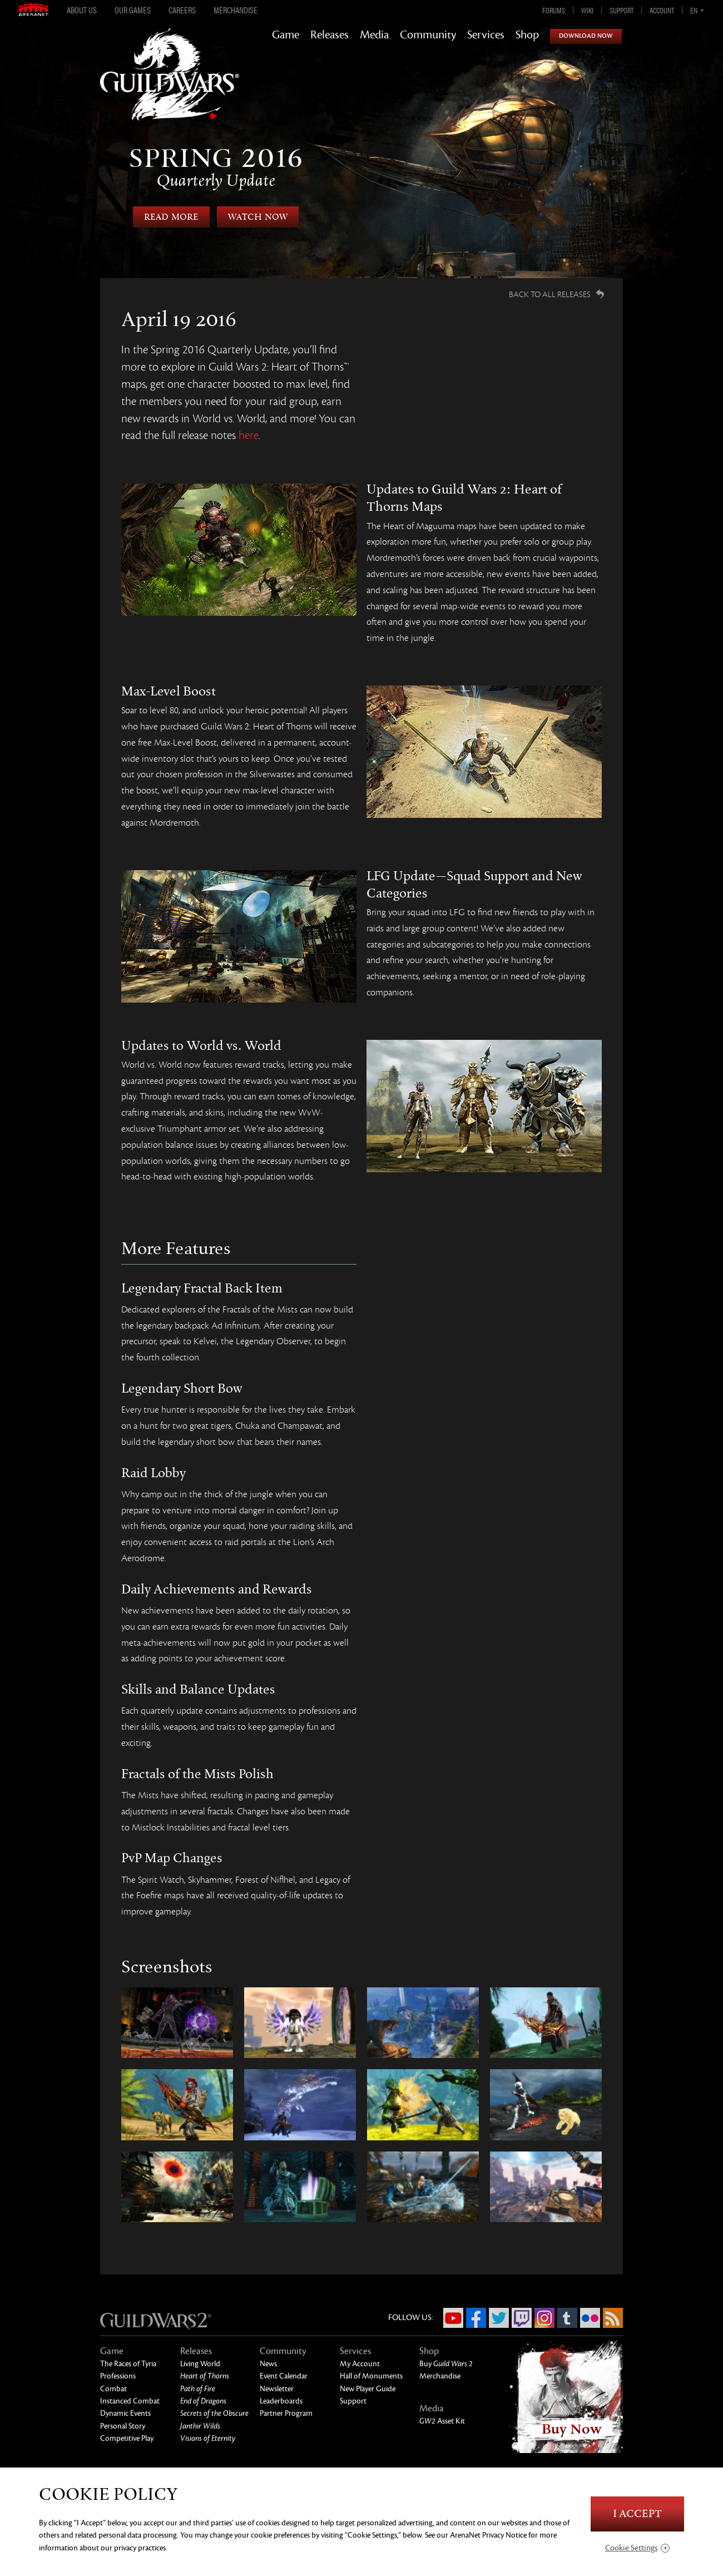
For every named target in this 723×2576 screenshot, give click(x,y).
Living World (200, 2363)
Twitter (499, 2318)
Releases (329, 35)
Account (662, 10)
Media (374, 35)
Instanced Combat (130, 2401)
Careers (182, 10)
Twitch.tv (522, 2318)
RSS (613, 2318)
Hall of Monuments (371, 2376)
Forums (553, 10)
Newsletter (277, 2389)
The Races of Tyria (128, 2363)
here (249, 435)
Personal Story (122, 2426)
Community (428, 35)
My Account (360, 2363)
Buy (446, 2363)
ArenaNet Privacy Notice (488, 2535)
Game (285, 35)
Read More (171, 217)
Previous (79, 185)
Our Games (133, 10)
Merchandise (235, 10)
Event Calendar (284, 2376)
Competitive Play (126, 2438)
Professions (118, 2376)
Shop (527, 35)
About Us (82, 10)
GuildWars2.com (169, 86)
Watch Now (258, 217)
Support (621, 10)
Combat (113, 2389)
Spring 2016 (215, 167)
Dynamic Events (125, 2413)
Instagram (544, 2318)
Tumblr (567, 2318)
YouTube (453, 2318)
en (693, 10)
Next (643, 185)
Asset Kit (442, 2421)
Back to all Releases (550, 294)
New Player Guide (367, 2389)
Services (485, 35)
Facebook (476, 2318)
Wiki (587, 10)
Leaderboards (281, 2401)
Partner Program (286, 2413)
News (268, 2363)
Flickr (590, 2318)
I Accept (637, 2514)
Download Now (586, 36)
